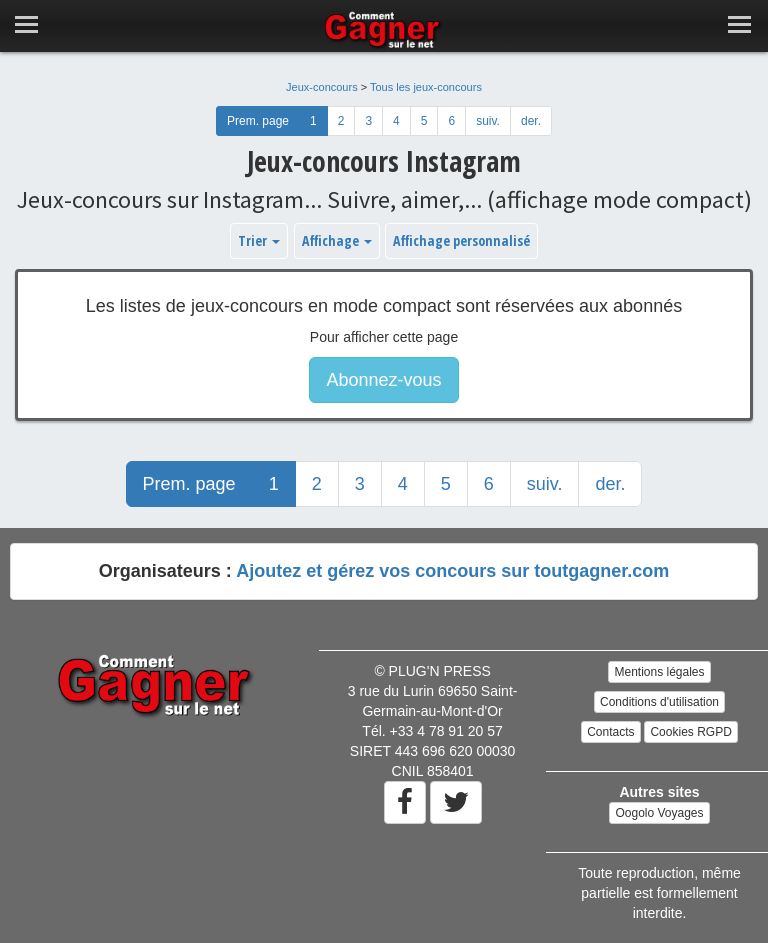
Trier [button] (259, 240)
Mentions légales (659, 672)
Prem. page (258, 121)
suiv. (488, 121)
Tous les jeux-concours (426, 87)
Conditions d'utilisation (659, 702)
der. (531, 121)
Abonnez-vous (383, 380)
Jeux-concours (322, 87)
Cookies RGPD (690, 732)
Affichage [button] (337, 240)
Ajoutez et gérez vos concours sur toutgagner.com (452, 571)
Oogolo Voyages (659, 813)
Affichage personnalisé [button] (461, 240)
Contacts (610, 732)
